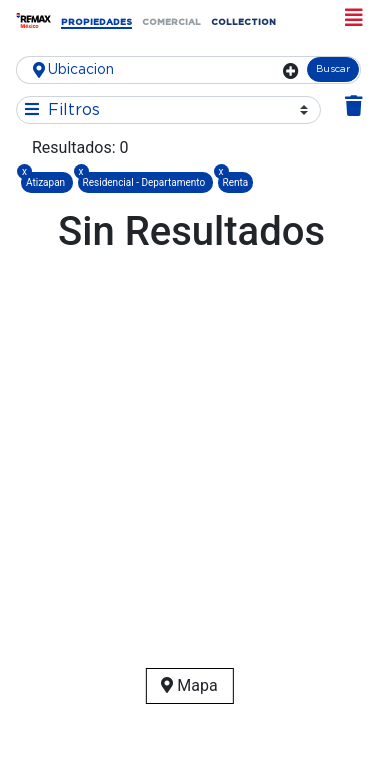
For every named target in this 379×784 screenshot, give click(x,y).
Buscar (333, 69)
